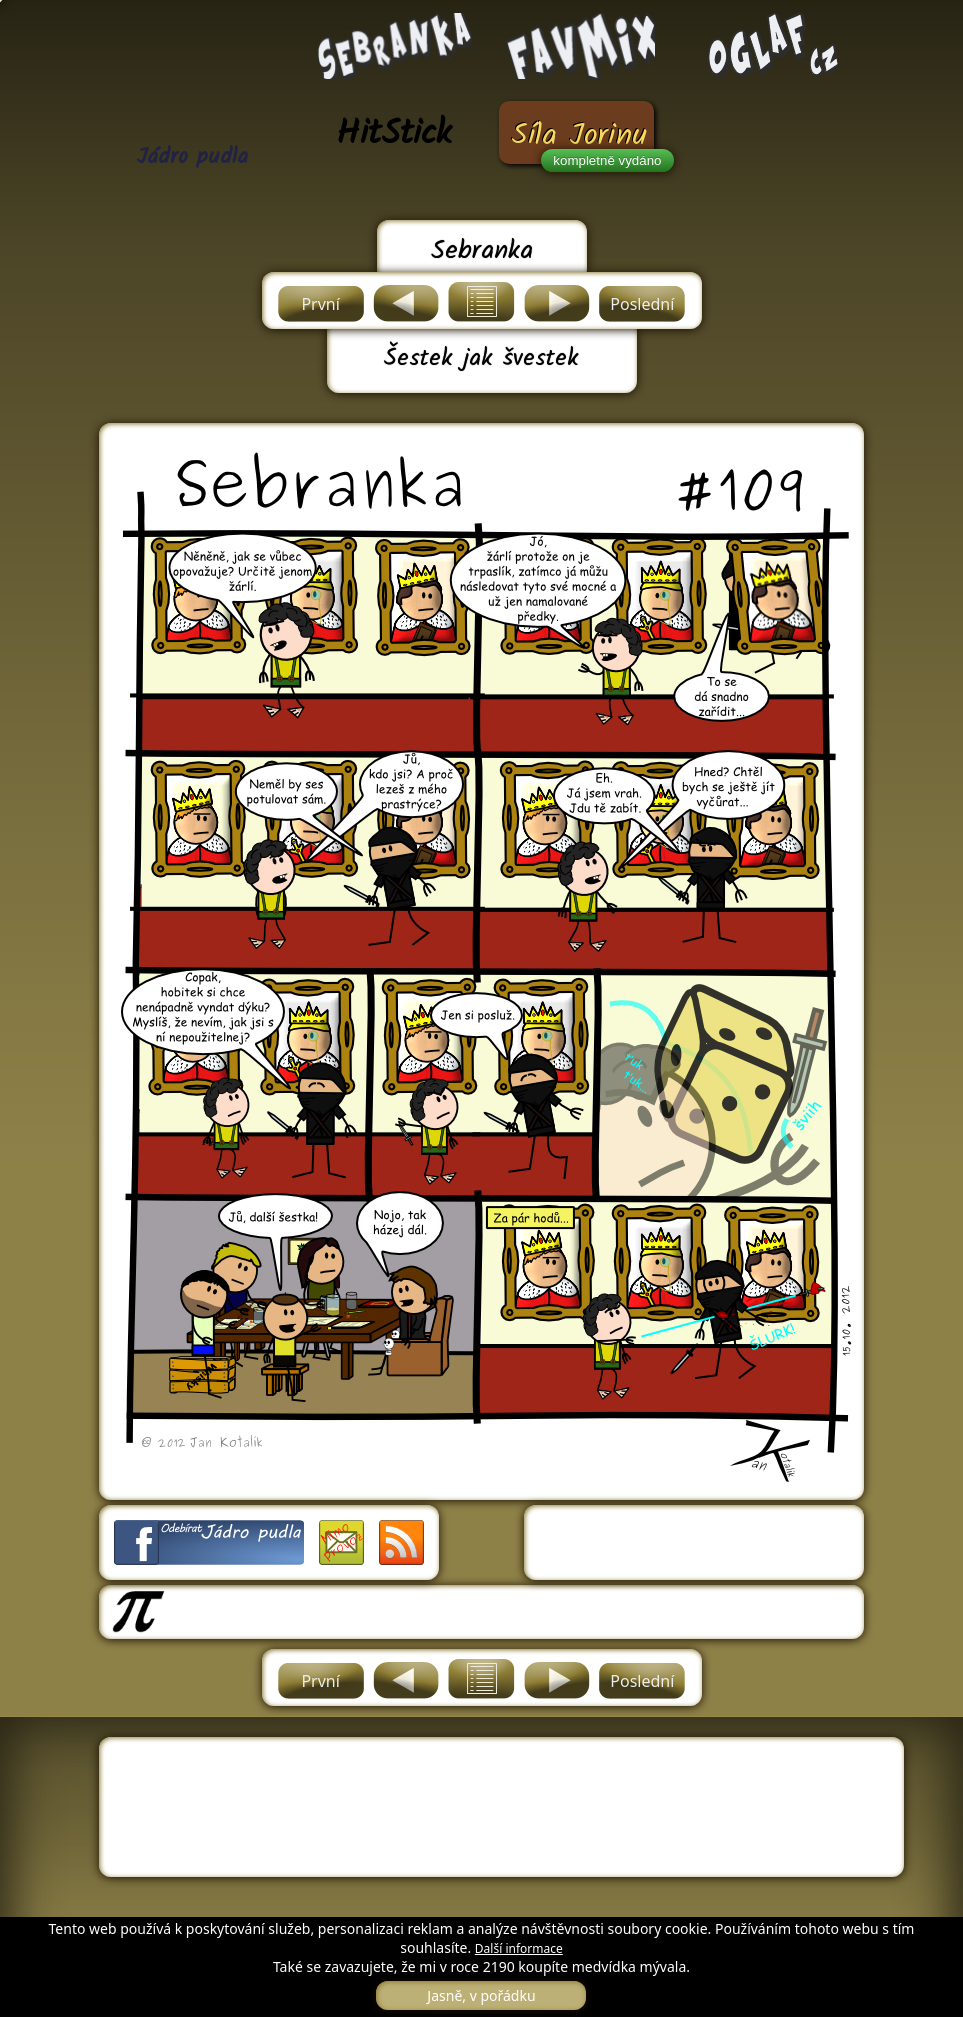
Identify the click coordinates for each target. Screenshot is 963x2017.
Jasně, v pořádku (481, 1995)
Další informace (519, 1948)
